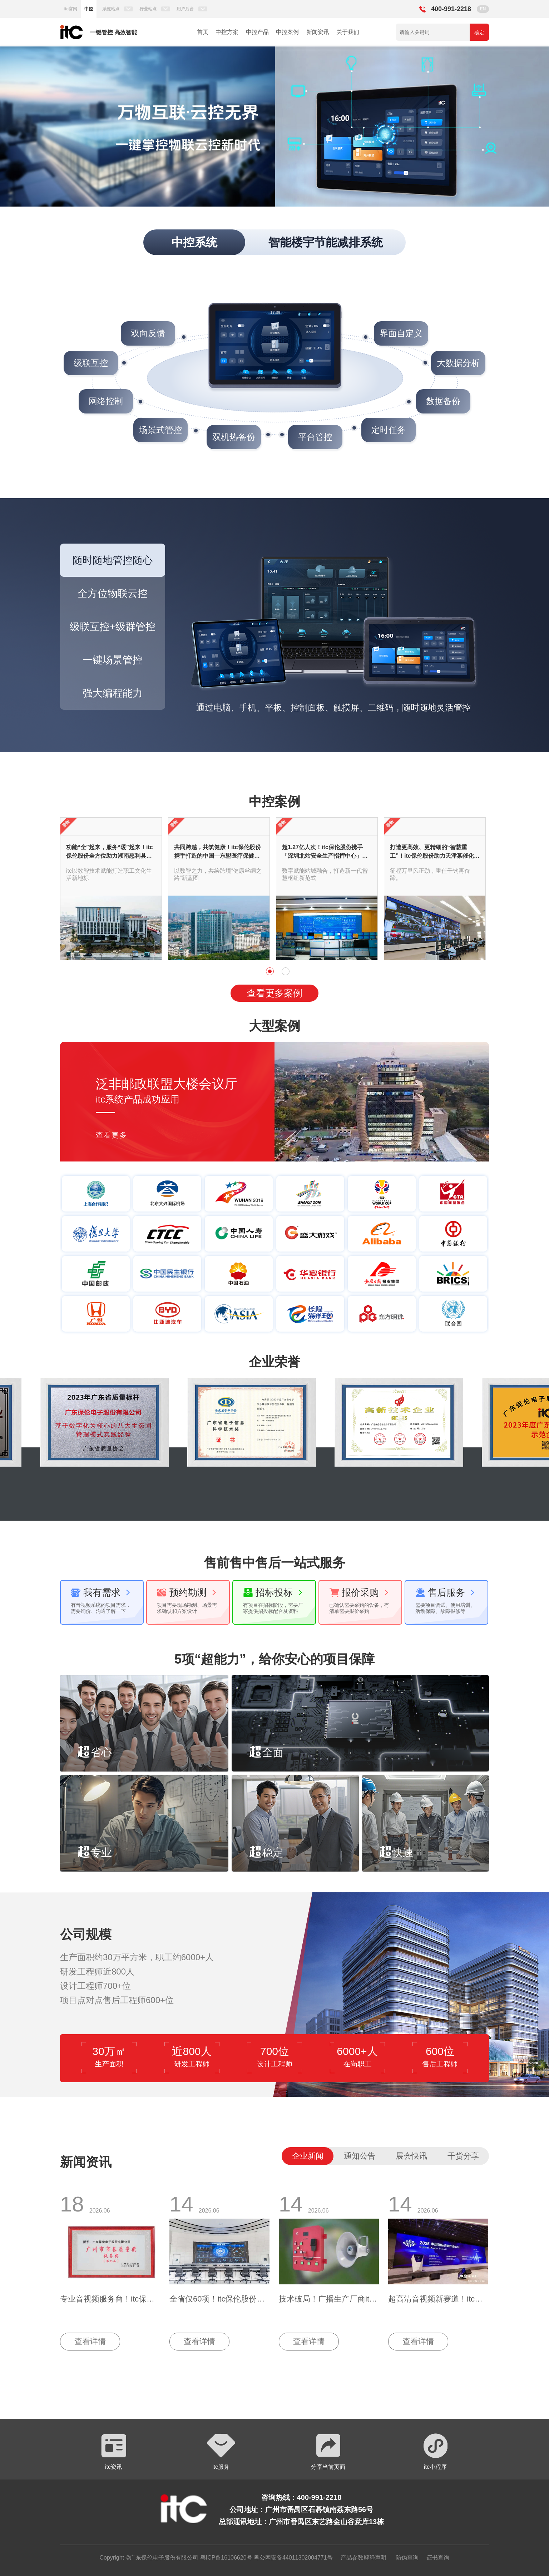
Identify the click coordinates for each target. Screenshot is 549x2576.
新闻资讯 (317, 32)
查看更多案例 (274, 993)
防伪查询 (407, 2558)
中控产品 (257, 32)
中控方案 (227, 32)
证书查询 (437, 2558)
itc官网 (70, 8)
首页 (202, 32)
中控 (88, 8)
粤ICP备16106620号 (225, 2558)
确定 (479, 32)
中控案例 (287, 32)
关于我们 (347, 32)
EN (483, 8)
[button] (35, 126)
